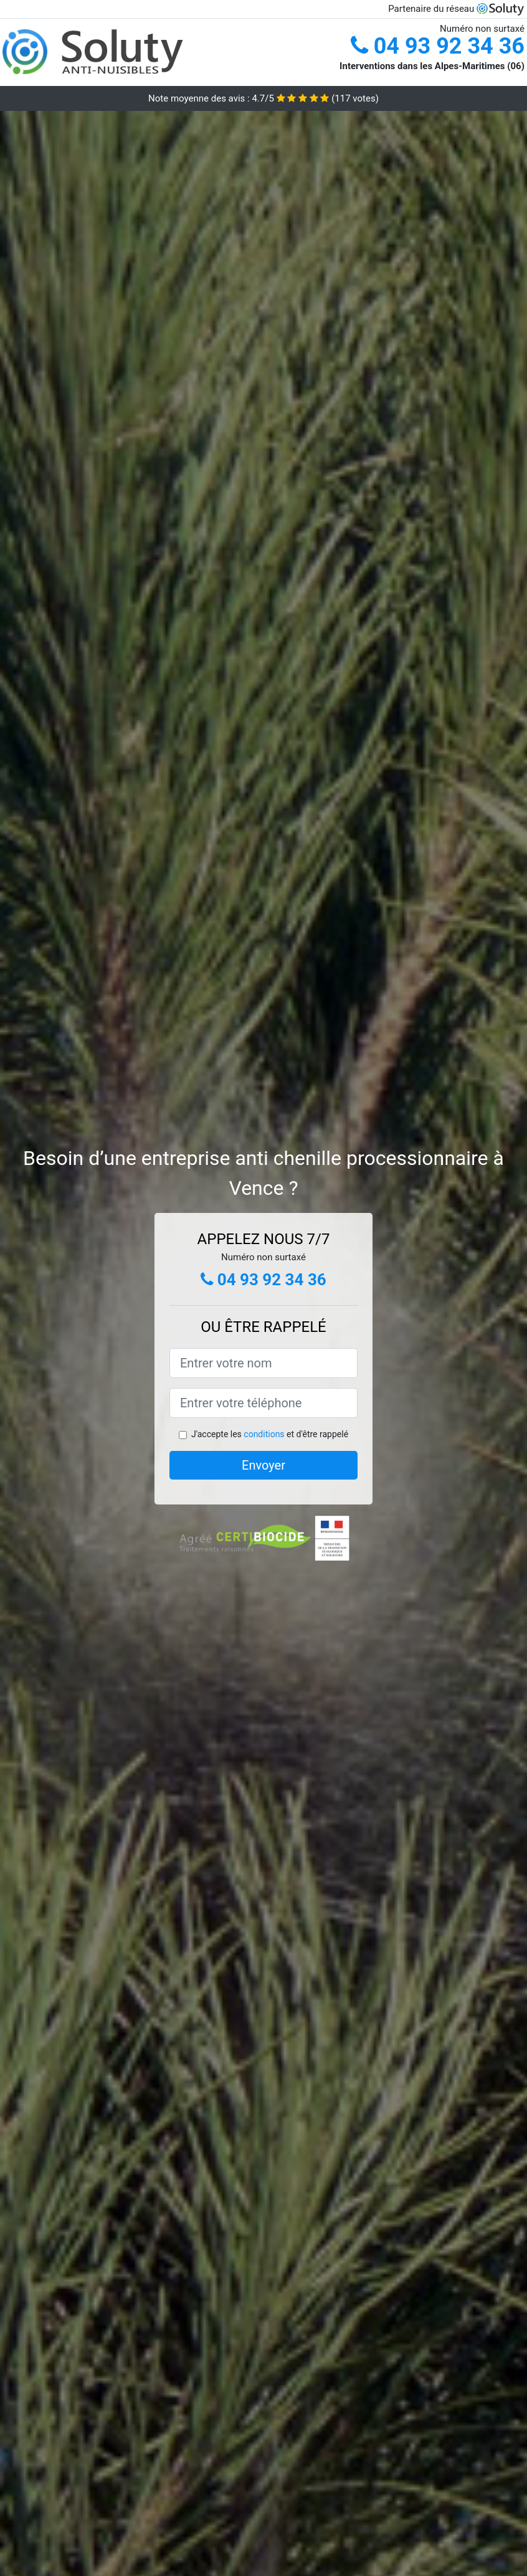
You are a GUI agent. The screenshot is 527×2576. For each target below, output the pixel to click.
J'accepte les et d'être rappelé (269, 1434)
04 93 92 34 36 (438, 46)
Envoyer (263, 1465)
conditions (264, 1434)
